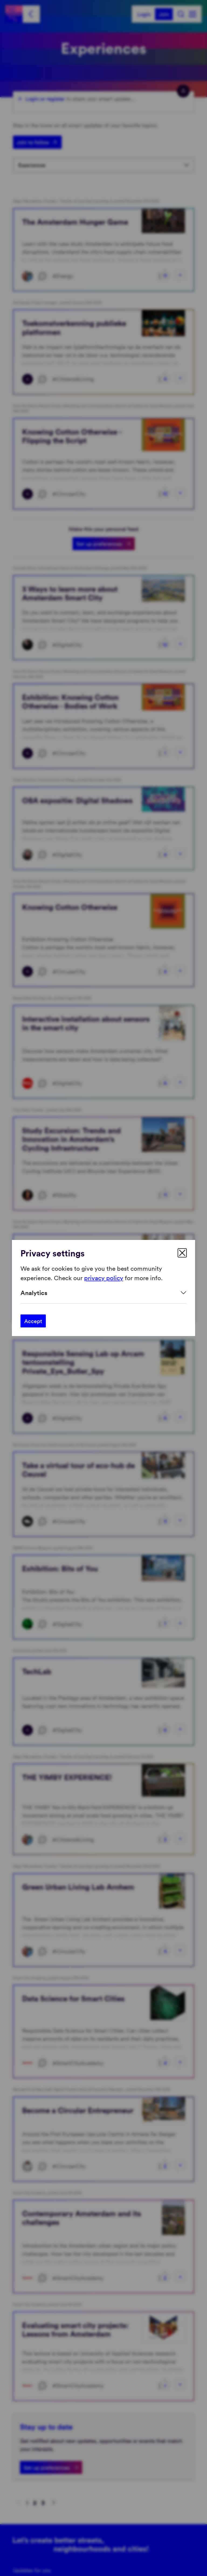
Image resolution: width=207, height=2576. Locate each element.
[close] (182, 1253)
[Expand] (103, 1292)
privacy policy (103, 1277)
